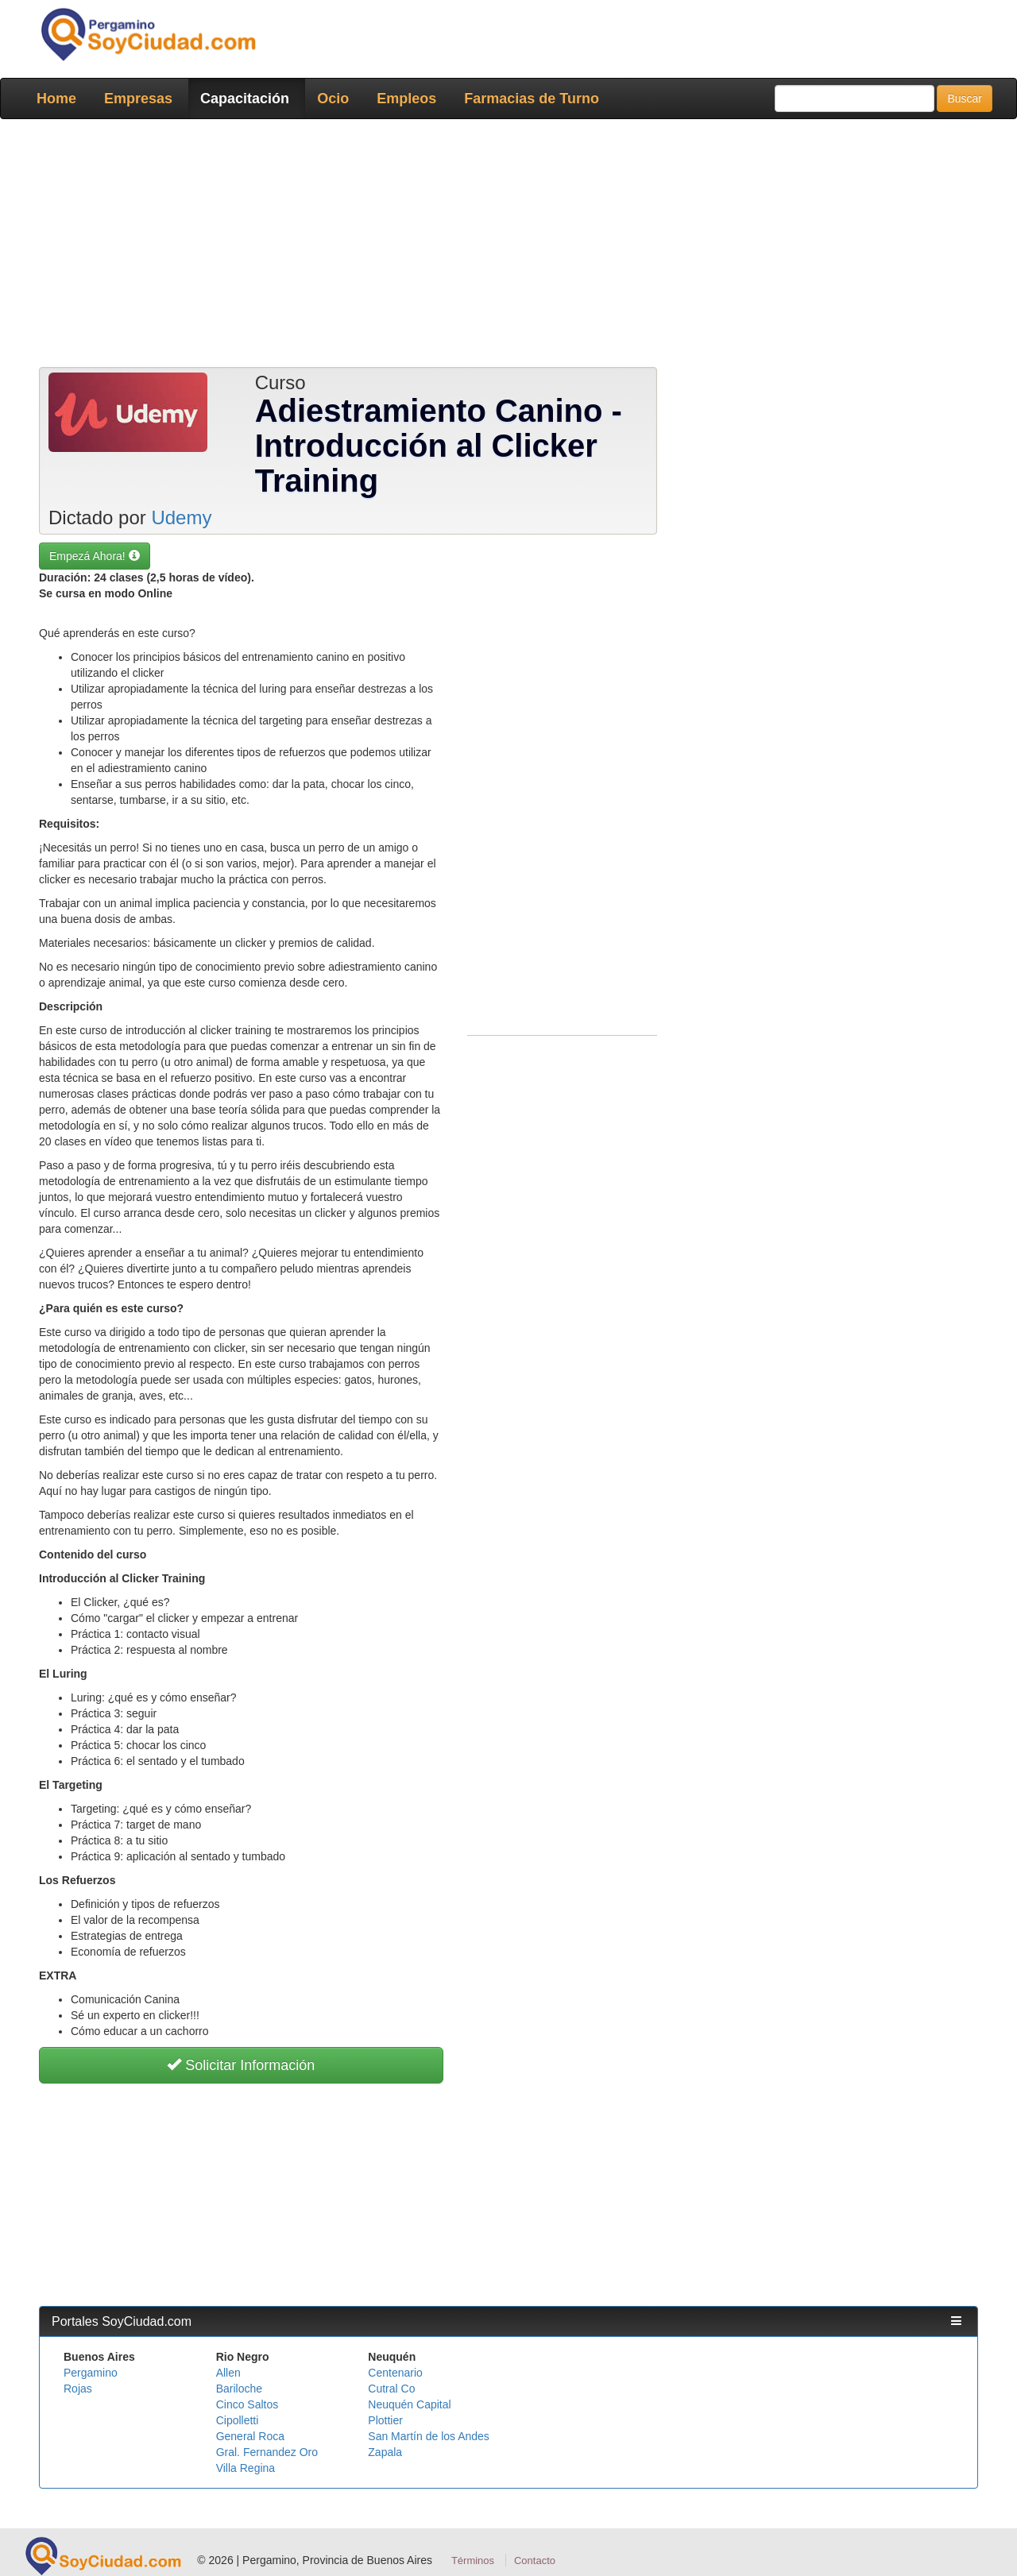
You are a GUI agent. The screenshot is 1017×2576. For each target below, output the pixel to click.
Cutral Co (391, 2388)
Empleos (406, 98)
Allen (228, 2372)
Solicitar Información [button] (241, 2065)
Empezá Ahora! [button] (94, 556)
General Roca (250, 2436)
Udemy (181, 517)
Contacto (534, 2560)
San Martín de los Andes (428, 2436)
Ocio (333, 98)
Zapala (385, 2452)
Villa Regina (245, 2468)
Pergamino (91, 2372)
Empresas (138, 98)
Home (56, 98)
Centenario (395, 2372)
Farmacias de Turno (531, 98)
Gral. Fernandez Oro (267, 2452)
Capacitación (244, 98)
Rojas (78, 2388)
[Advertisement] (508, 246)
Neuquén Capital (409, 2404)
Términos (472, 2560)
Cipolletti (237, 2420)
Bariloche (239, 2388)
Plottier (385, 2420)
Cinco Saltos (247, 2404)
